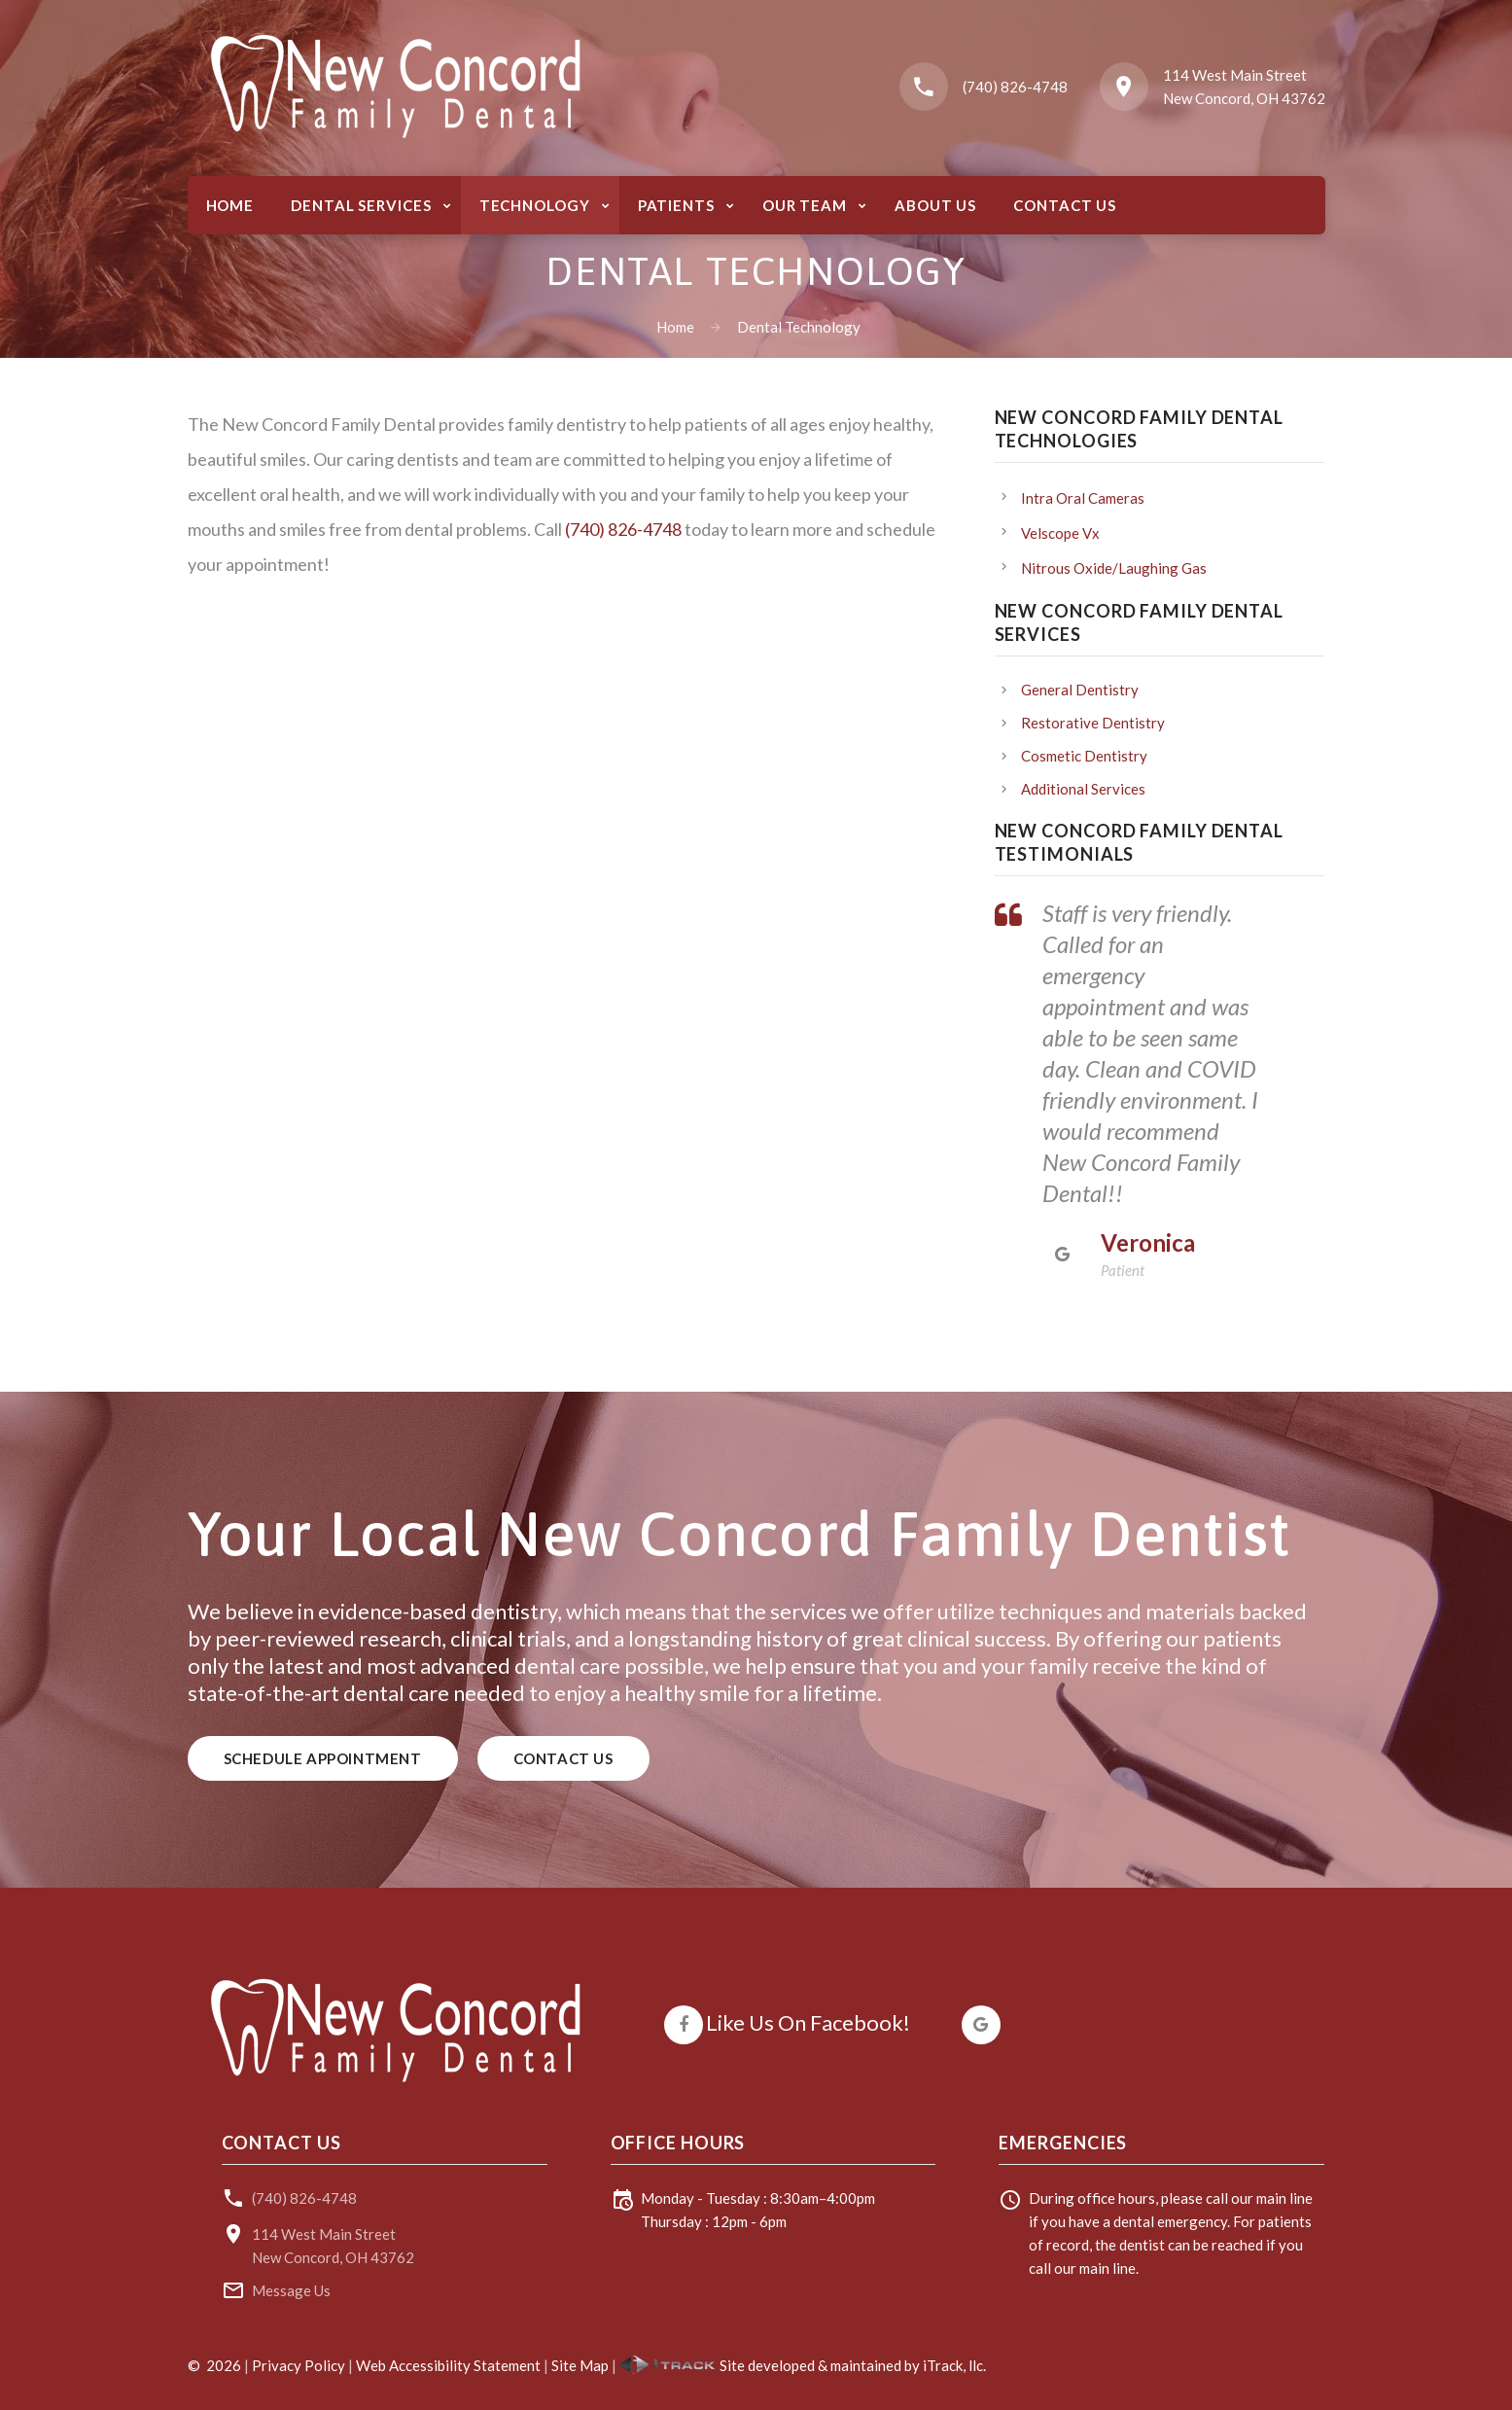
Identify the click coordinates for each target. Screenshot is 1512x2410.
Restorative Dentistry (1093, 722)
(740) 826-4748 (1015, 86)
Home (675, 327)
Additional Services (1083, 788)
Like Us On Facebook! (808, 2022)
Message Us (291, 2290)
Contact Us (563, 1758)
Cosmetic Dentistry (1084, 755)
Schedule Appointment (323, 1758)
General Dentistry (1080, 689)
